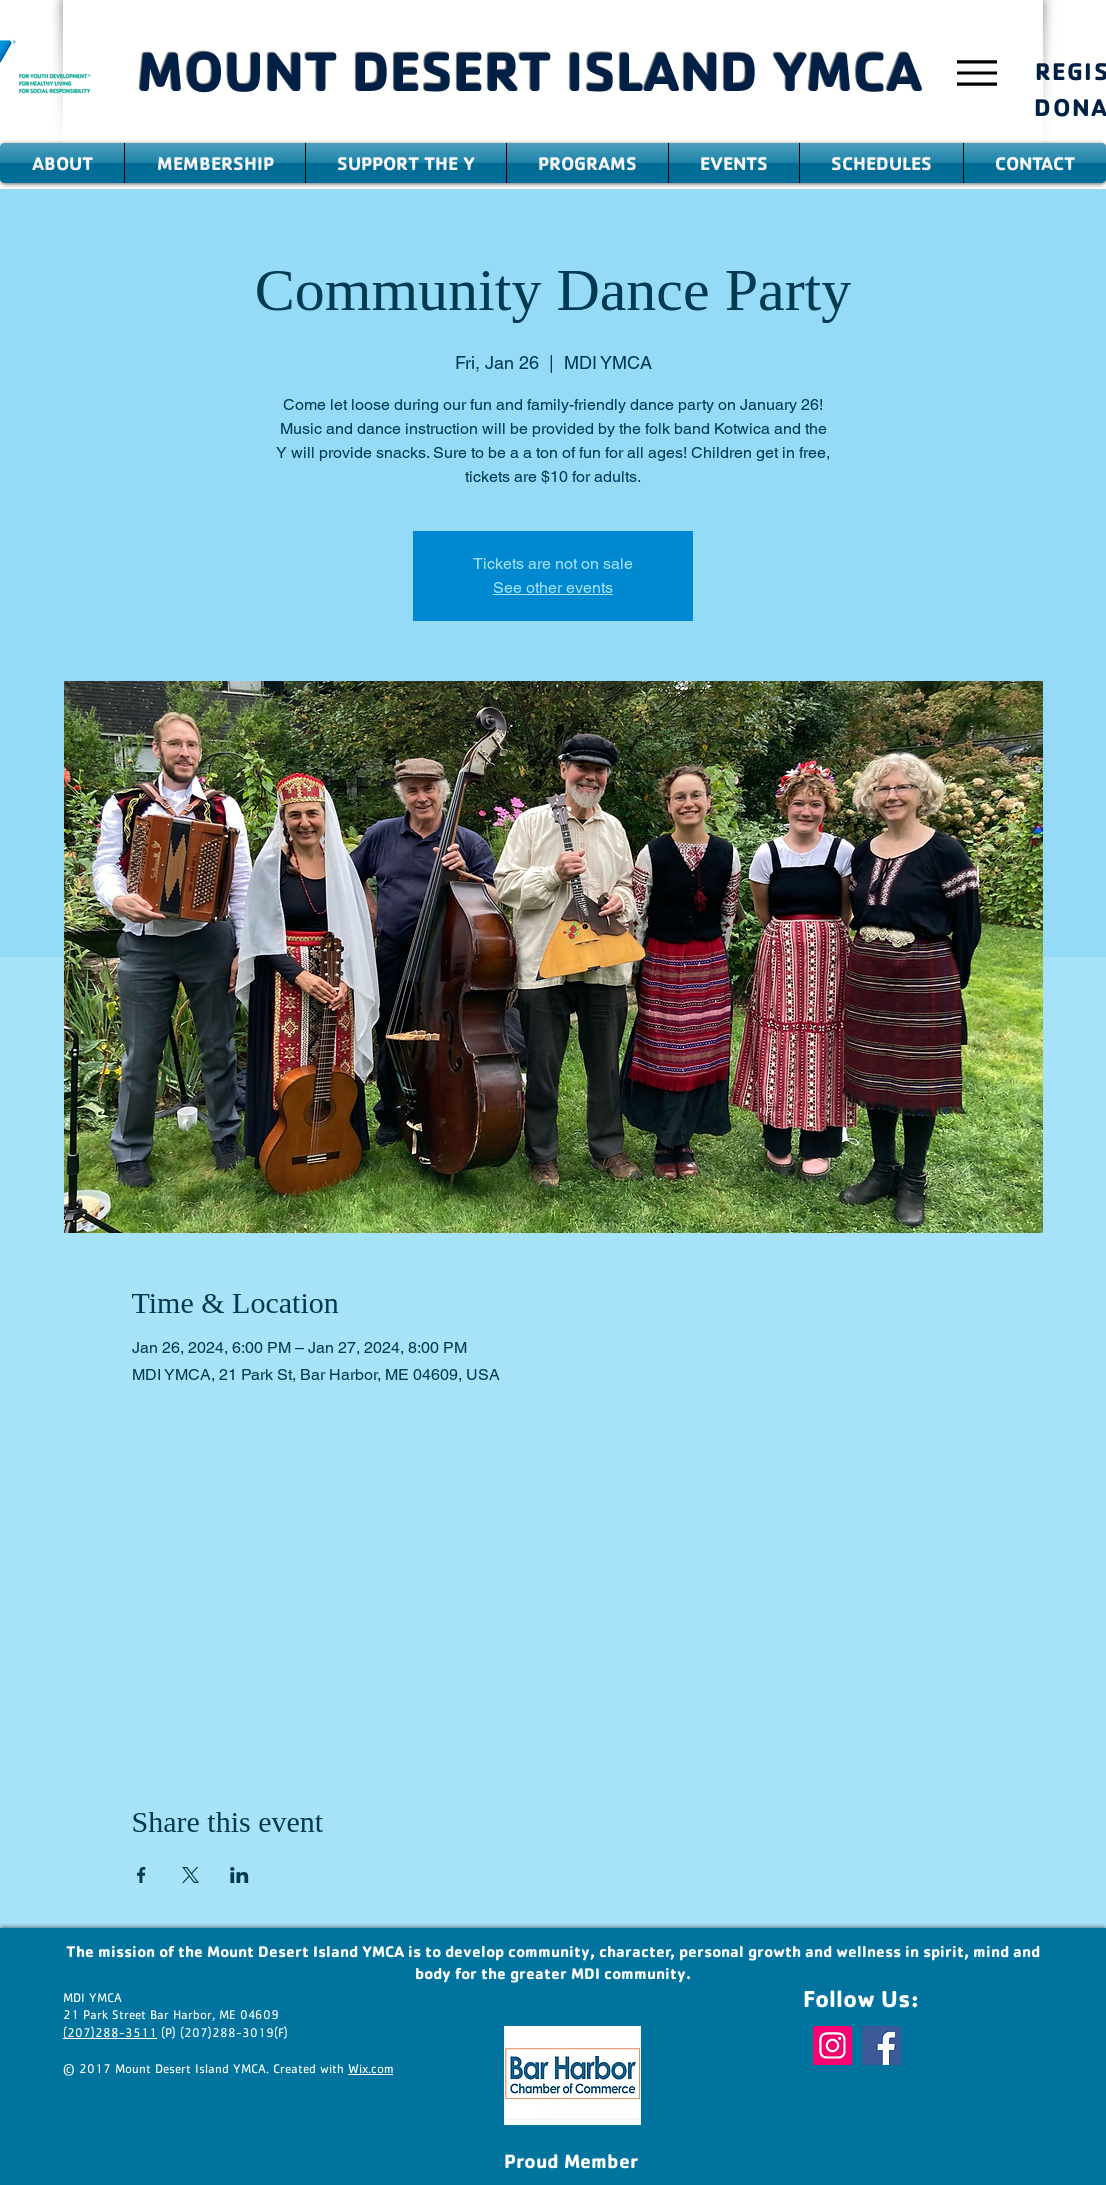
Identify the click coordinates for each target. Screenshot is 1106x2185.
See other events (553, 587)
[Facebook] (881, 2045)
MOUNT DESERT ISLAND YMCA (530, 70)
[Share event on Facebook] (141, 1875)
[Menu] (976, 72)
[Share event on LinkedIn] (239, 1875)
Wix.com (370, 2069)
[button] (62, 163)
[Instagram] (832, 2045)
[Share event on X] (190, 1875)
